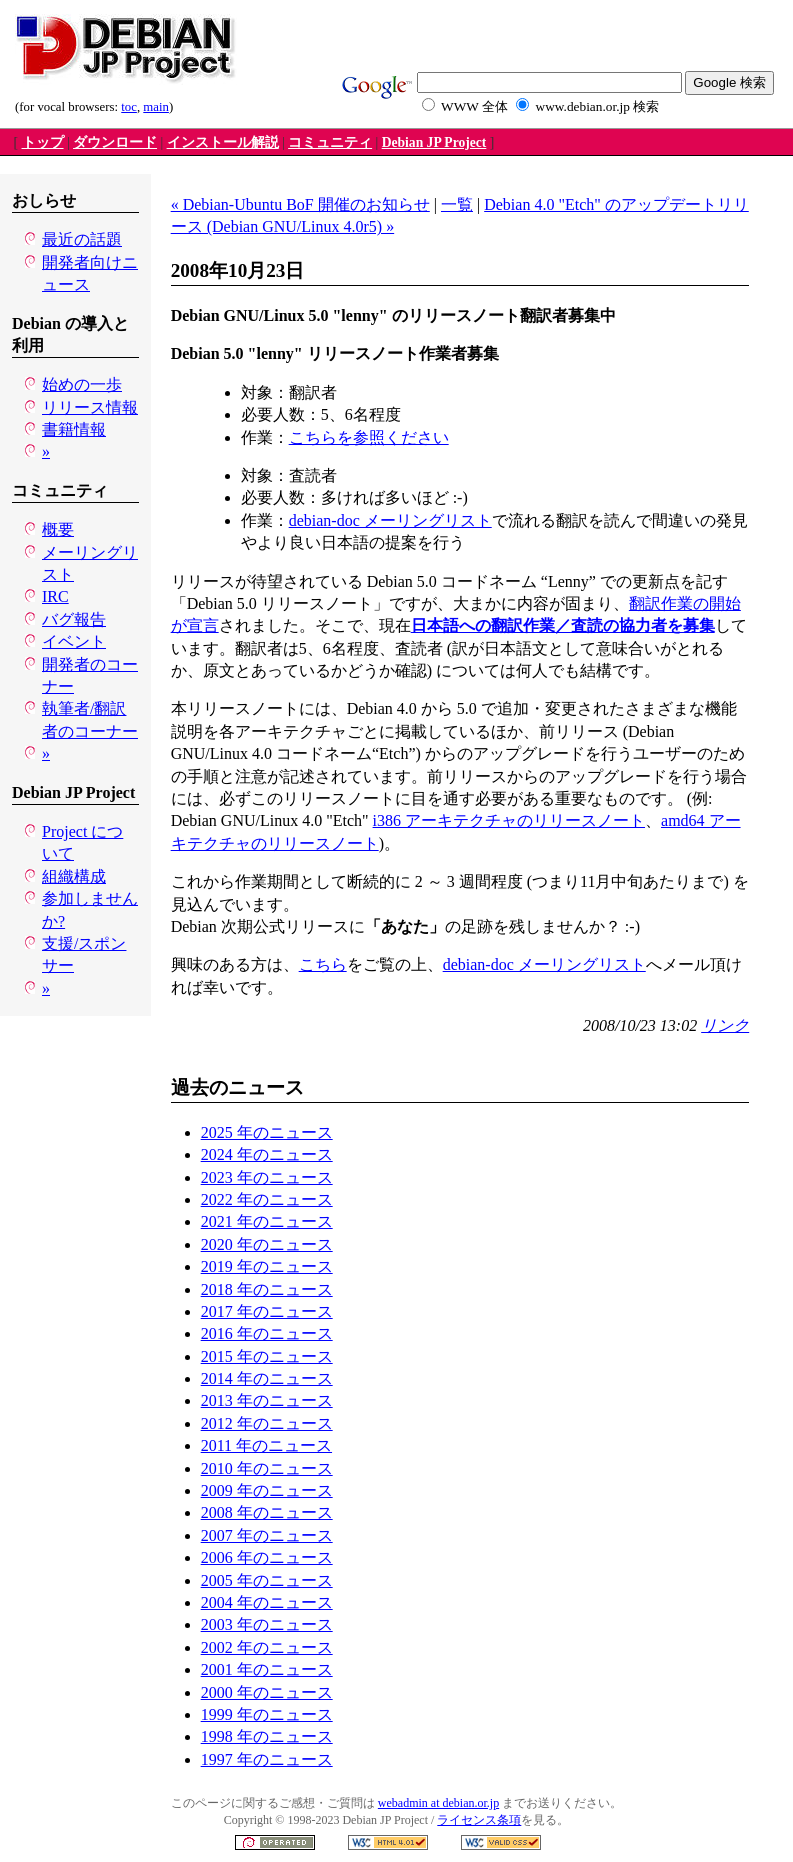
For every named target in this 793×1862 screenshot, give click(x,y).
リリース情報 (90, 407)
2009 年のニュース (267, 1490)
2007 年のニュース (267, 1535)
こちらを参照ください (369, 437)
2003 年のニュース (267, 1624)
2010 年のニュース (267, 1468)
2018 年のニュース (267, 1289)
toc (129, 107)
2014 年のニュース (267, 1378)
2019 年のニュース (267, 1266)
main (156, 107)
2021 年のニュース (267, 1221)
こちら (323, 964)
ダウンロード (115, 142)
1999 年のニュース (267, 1714)
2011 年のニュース (266, 1445)
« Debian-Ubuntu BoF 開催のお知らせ (300, 204)
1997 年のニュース (267, 1759)
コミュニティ (330, 142)
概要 (58, 529)
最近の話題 (82, 239)
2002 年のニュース (267, 1647)
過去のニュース (237, 1087)
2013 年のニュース (267, 1400)
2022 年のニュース (267, 1199)
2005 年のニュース (267, 1580)
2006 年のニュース (267, 1557)
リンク (725, 1025)
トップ (43, 142)
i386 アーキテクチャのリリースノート (509, 820)
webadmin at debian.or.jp (438, 1803)
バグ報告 (74, 619)
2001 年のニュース (267, 1669)
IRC (55, 596)
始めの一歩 (82, 384)
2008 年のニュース (267, 1512)
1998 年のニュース (267, 1736)
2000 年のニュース (267, 1692)
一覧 (457, 204)
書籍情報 (74, 429)
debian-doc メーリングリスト (390, 520)
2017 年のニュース (267, 1311)
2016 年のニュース (267, 1333)
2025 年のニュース (267, 1132)
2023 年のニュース (267, 1177)
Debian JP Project (434, 142)
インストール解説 (223, 142)
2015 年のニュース (267, 1356)
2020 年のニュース (267, 1244)
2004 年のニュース (267, 1602)
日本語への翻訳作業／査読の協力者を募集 (563, 625)
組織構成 (74, 876)
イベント (74, 641)
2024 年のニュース (267, 1154)
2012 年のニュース (267, 1423)
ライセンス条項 (479, 1820)
